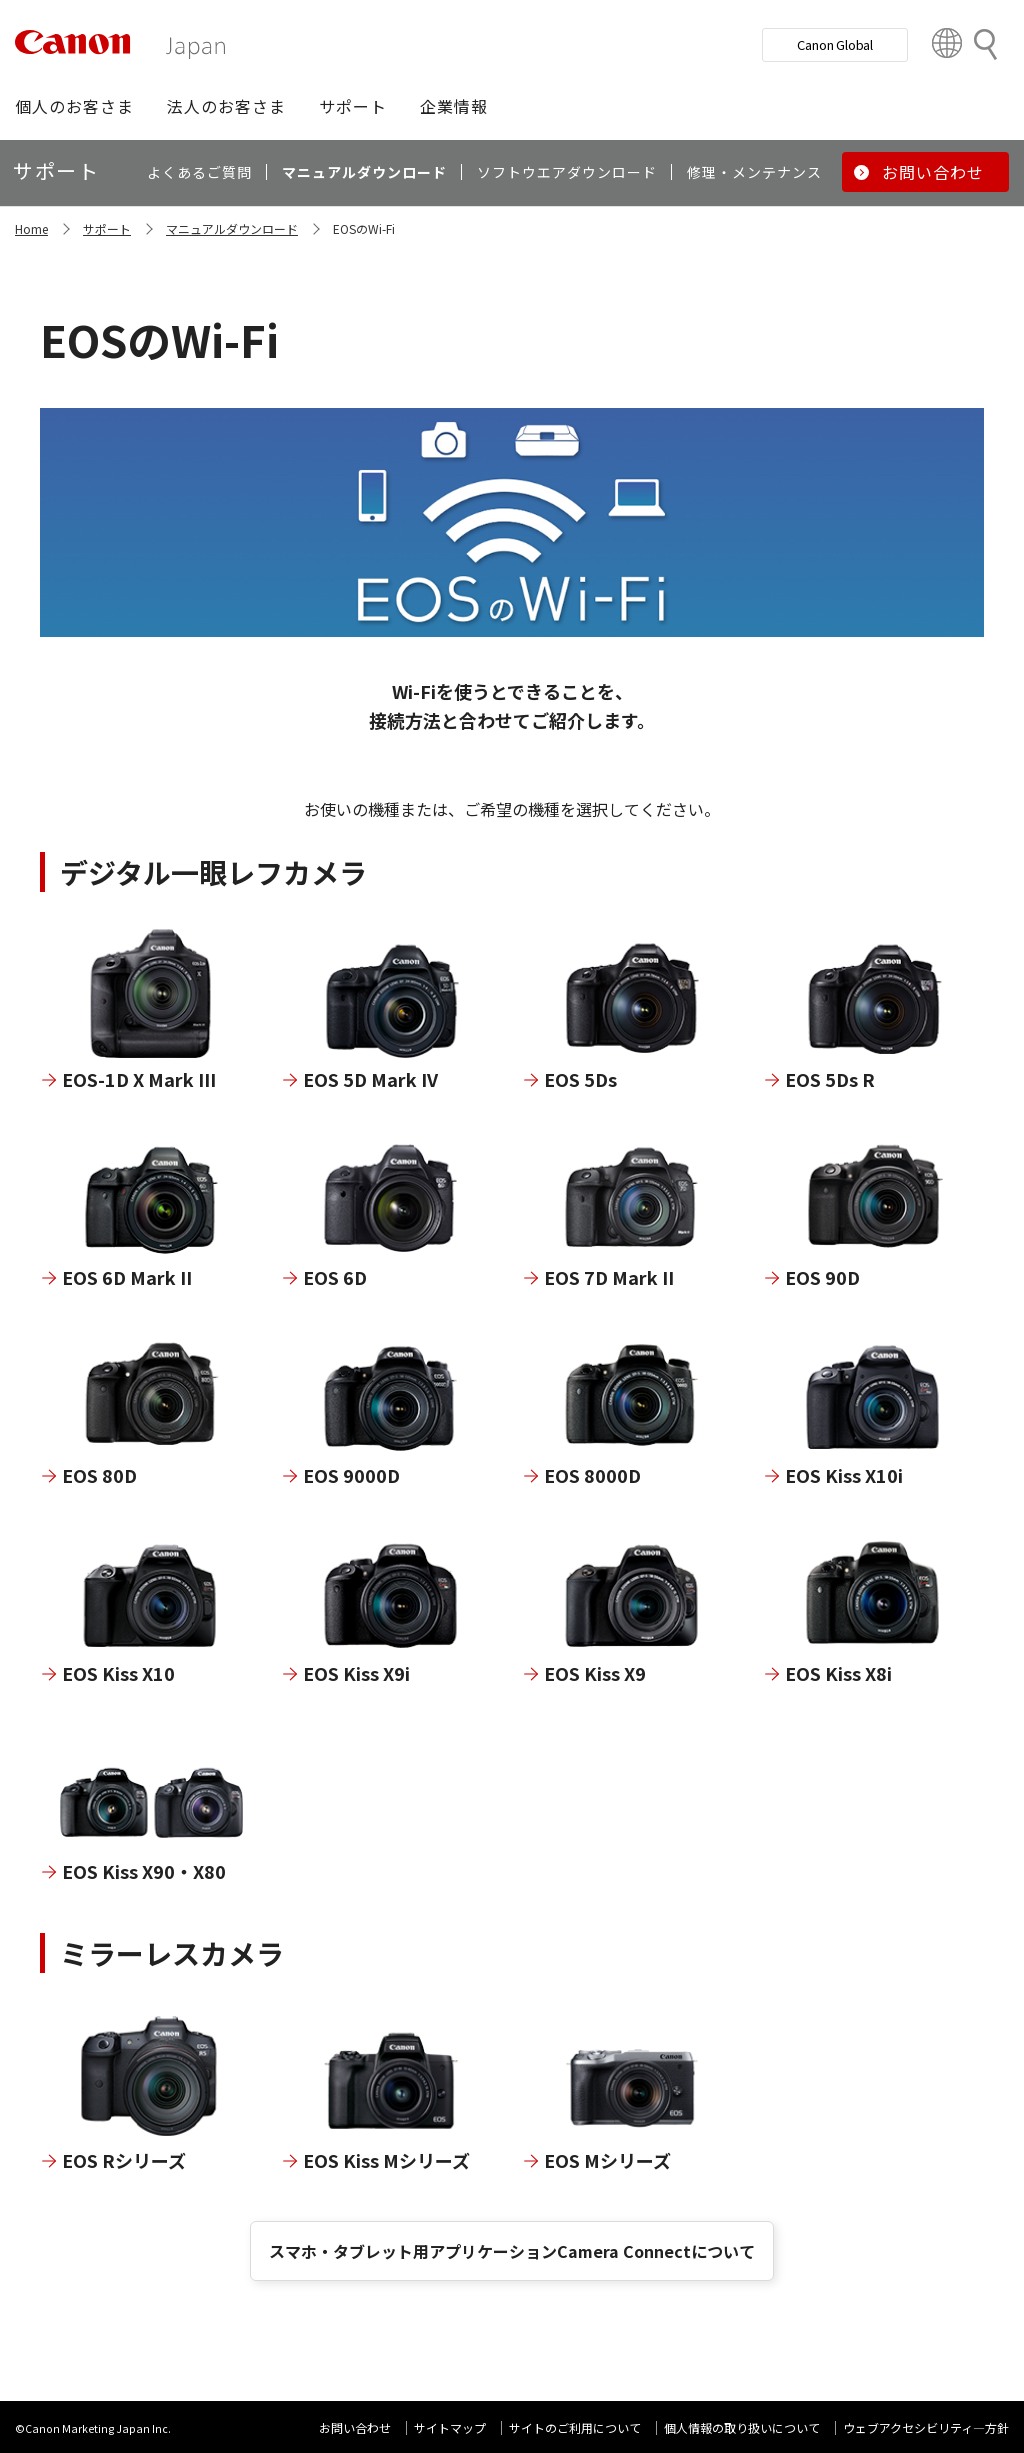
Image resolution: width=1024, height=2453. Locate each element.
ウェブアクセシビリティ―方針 (926, 2427)
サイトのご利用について (575, 2427)
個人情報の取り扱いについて (742, 2427)
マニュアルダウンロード (232, 228)
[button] (74, 106)
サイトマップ (450, 2427)
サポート (107, 228)
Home (31, 228)
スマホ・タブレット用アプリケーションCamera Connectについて (512, 2251)
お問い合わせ (355, 2427)
